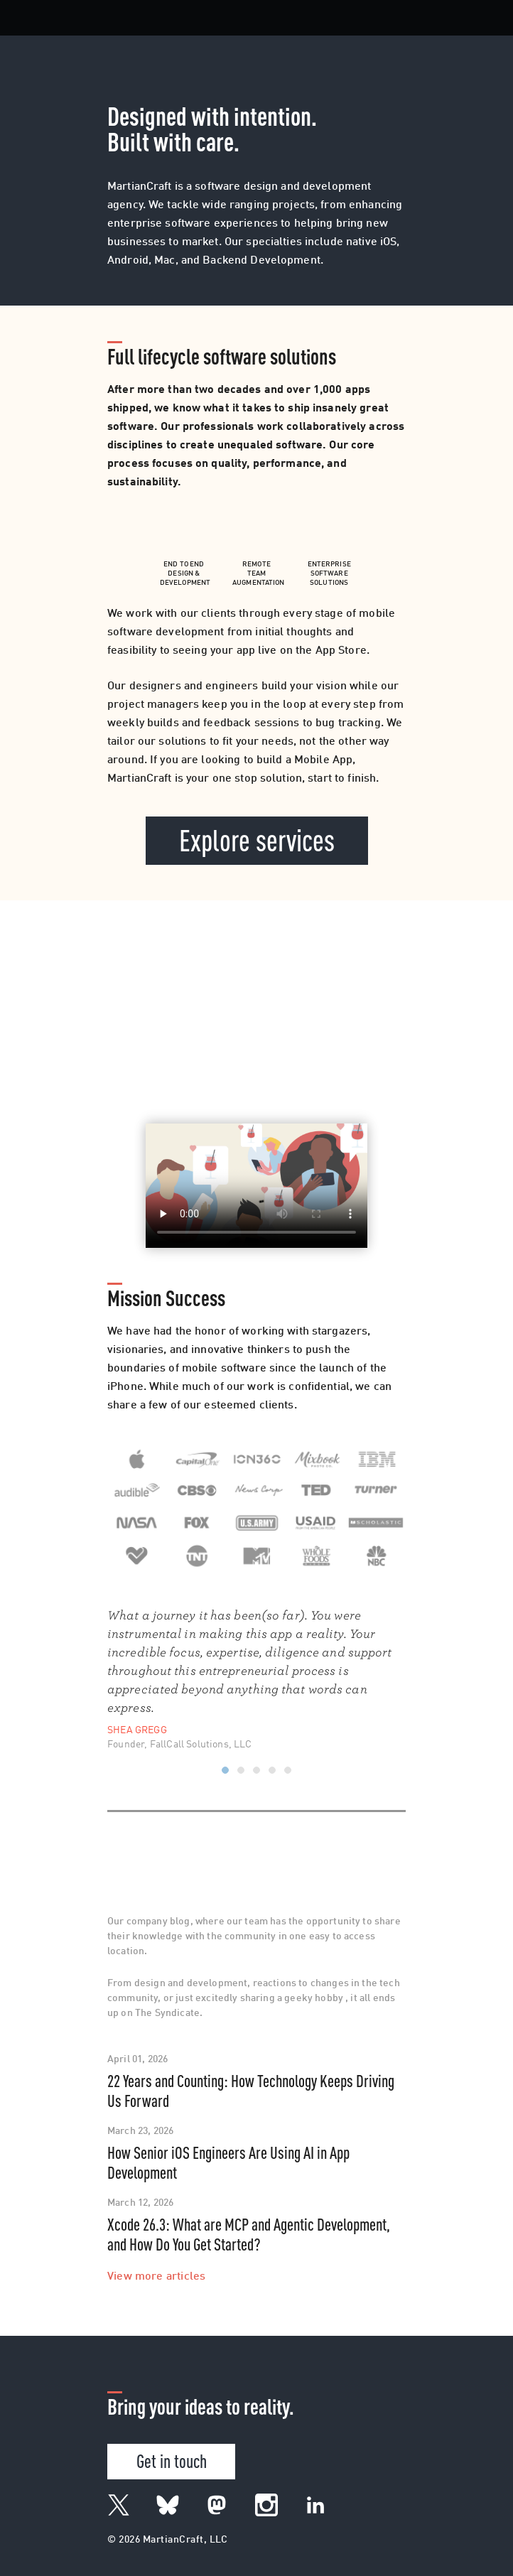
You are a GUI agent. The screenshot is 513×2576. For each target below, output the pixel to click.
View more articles (156, 2277)
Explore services (257, 838)
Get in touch (171, 2460)
